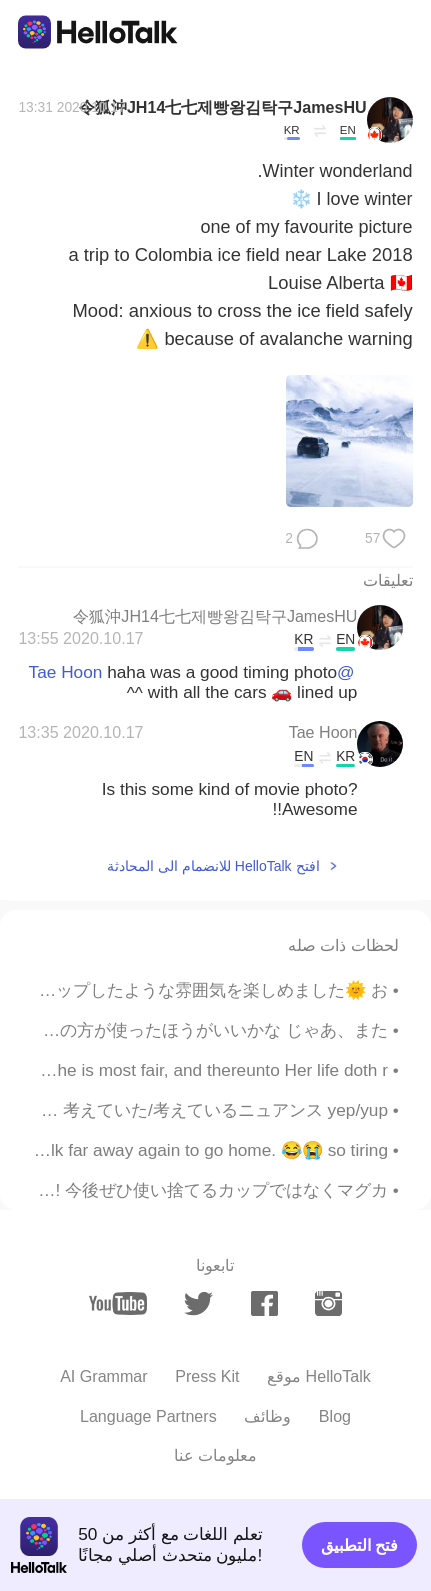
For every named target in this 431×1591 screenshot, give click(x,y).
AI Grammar (104, 1376)
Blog (335, 1416)
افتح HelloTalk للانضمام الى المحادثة (213, 866)
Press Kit (207, 1376)
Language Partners (148, 1416)
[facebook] (264, 1303)
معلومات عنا (215, 1455)
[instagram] (328, 1303)
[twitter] (198, 1304)
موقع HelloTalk (319, 1376)
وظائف (267, 1416)
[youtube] (117, 1303)
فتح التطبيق (359, 1545)
